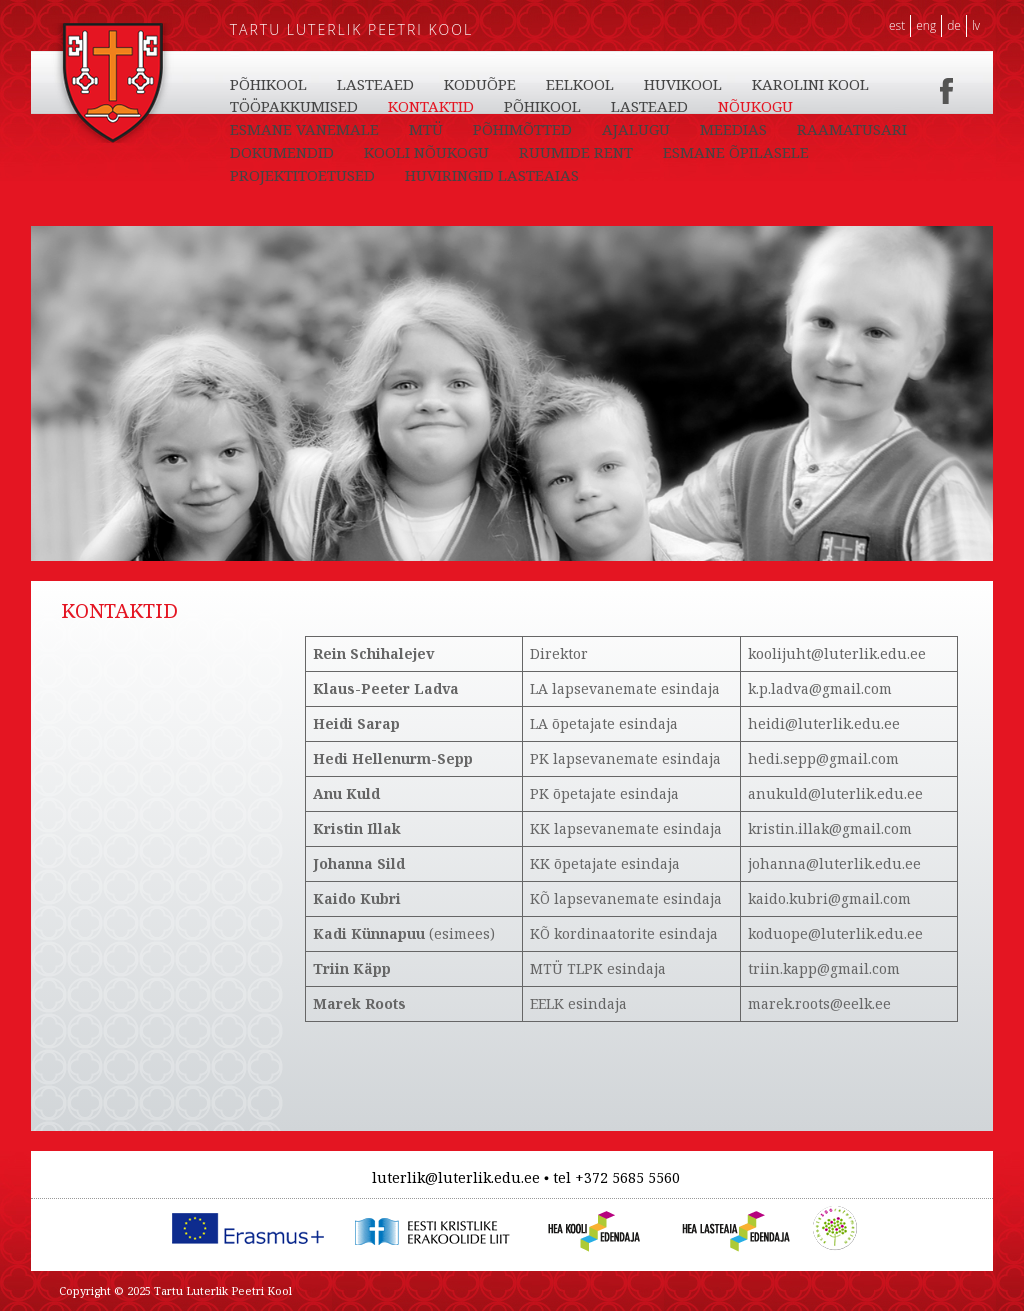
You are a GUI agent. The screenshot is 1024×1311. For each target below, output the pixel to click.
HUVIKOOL (683, 84)
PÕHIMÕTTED (522, 129)
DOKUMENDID (282, 152)
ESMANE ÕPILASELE (736, 152)
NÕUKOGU (755, 106)
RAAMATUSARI (852, 129)
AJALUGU (636, 129)
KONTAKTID (431, 106)
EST (897, 25)
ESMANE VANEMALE (304, 129)
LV (976, 25)
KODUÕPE (480, 84)
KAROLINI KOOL (810, 84)
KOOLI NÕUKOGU (426, 152)
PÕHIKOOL (268, 84)
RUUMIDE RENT (576, 152)
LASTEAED (375, 84)
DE (954, 25)
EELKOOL (580, 84)
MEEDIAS (733, 129)
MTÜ (426, 129)
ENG (926, 25)
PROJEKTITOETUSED (302, 175)
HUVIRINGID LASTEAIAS (492, 175)
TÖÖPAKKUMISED (294, 106)
